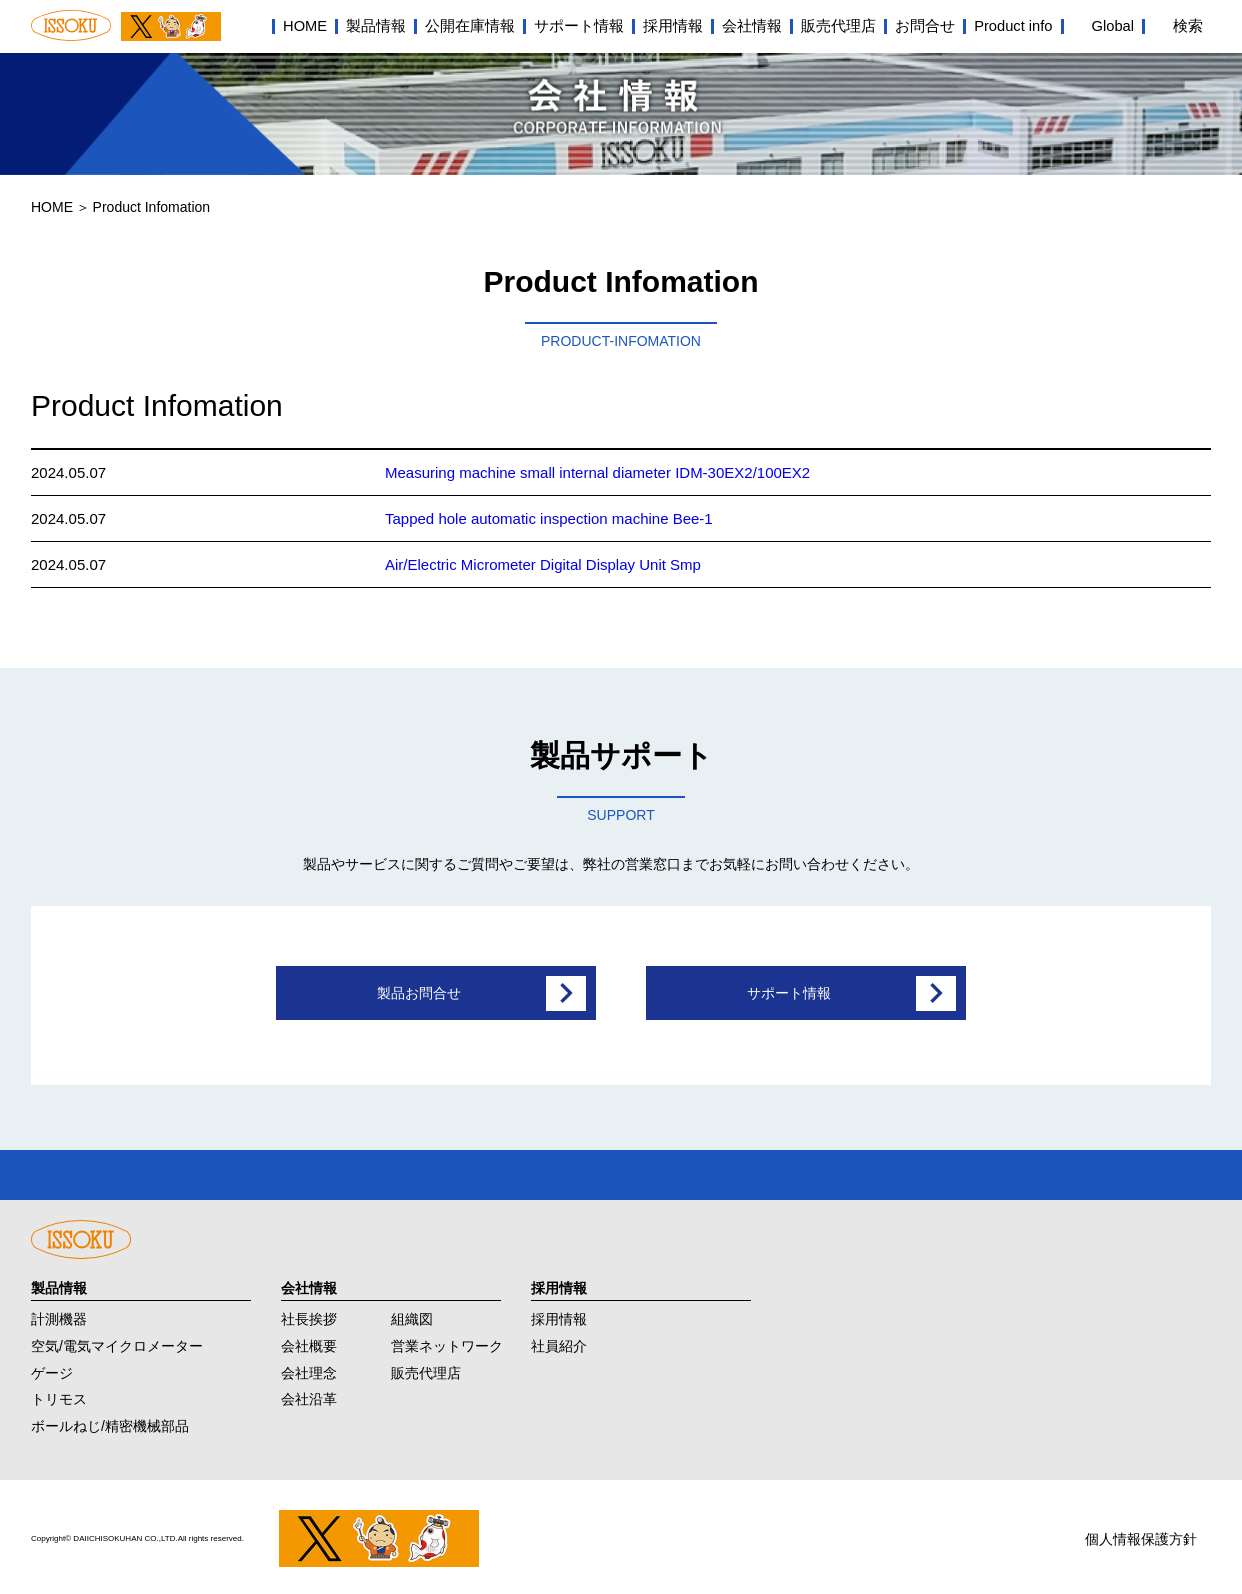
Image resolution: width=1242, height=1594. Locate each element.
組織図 (412, 1314)
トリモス (59, 1394)
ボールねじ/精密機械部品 (110, 1421)
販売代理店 (838, 26)
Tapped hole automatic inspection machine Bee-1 (549, 518)
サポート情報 (579, 26)
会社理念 (309, 1367)
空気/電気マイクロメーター (117, 1340)
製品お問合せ (419, 993)
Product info (1013, 26)
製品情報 (376, 26)
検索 (1188, 26)
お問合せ (925, 26)
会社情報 (752, 26)
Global (1113, 26)
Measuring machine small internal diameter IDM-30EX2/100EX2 (597, 472)
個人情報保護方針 (1141, 1534)
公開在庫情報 (470, 26)
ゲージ (52, 1367)
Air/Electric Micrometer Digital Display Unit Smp (543, 564)
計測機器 (59, 1314)
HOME (305, 26)
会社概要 (309, 1340)
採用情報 (673, 26)
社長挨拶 (309, 1314)
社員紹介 (559, 1340)
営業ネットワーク (447, 1340)
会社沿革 (309, 1394)
